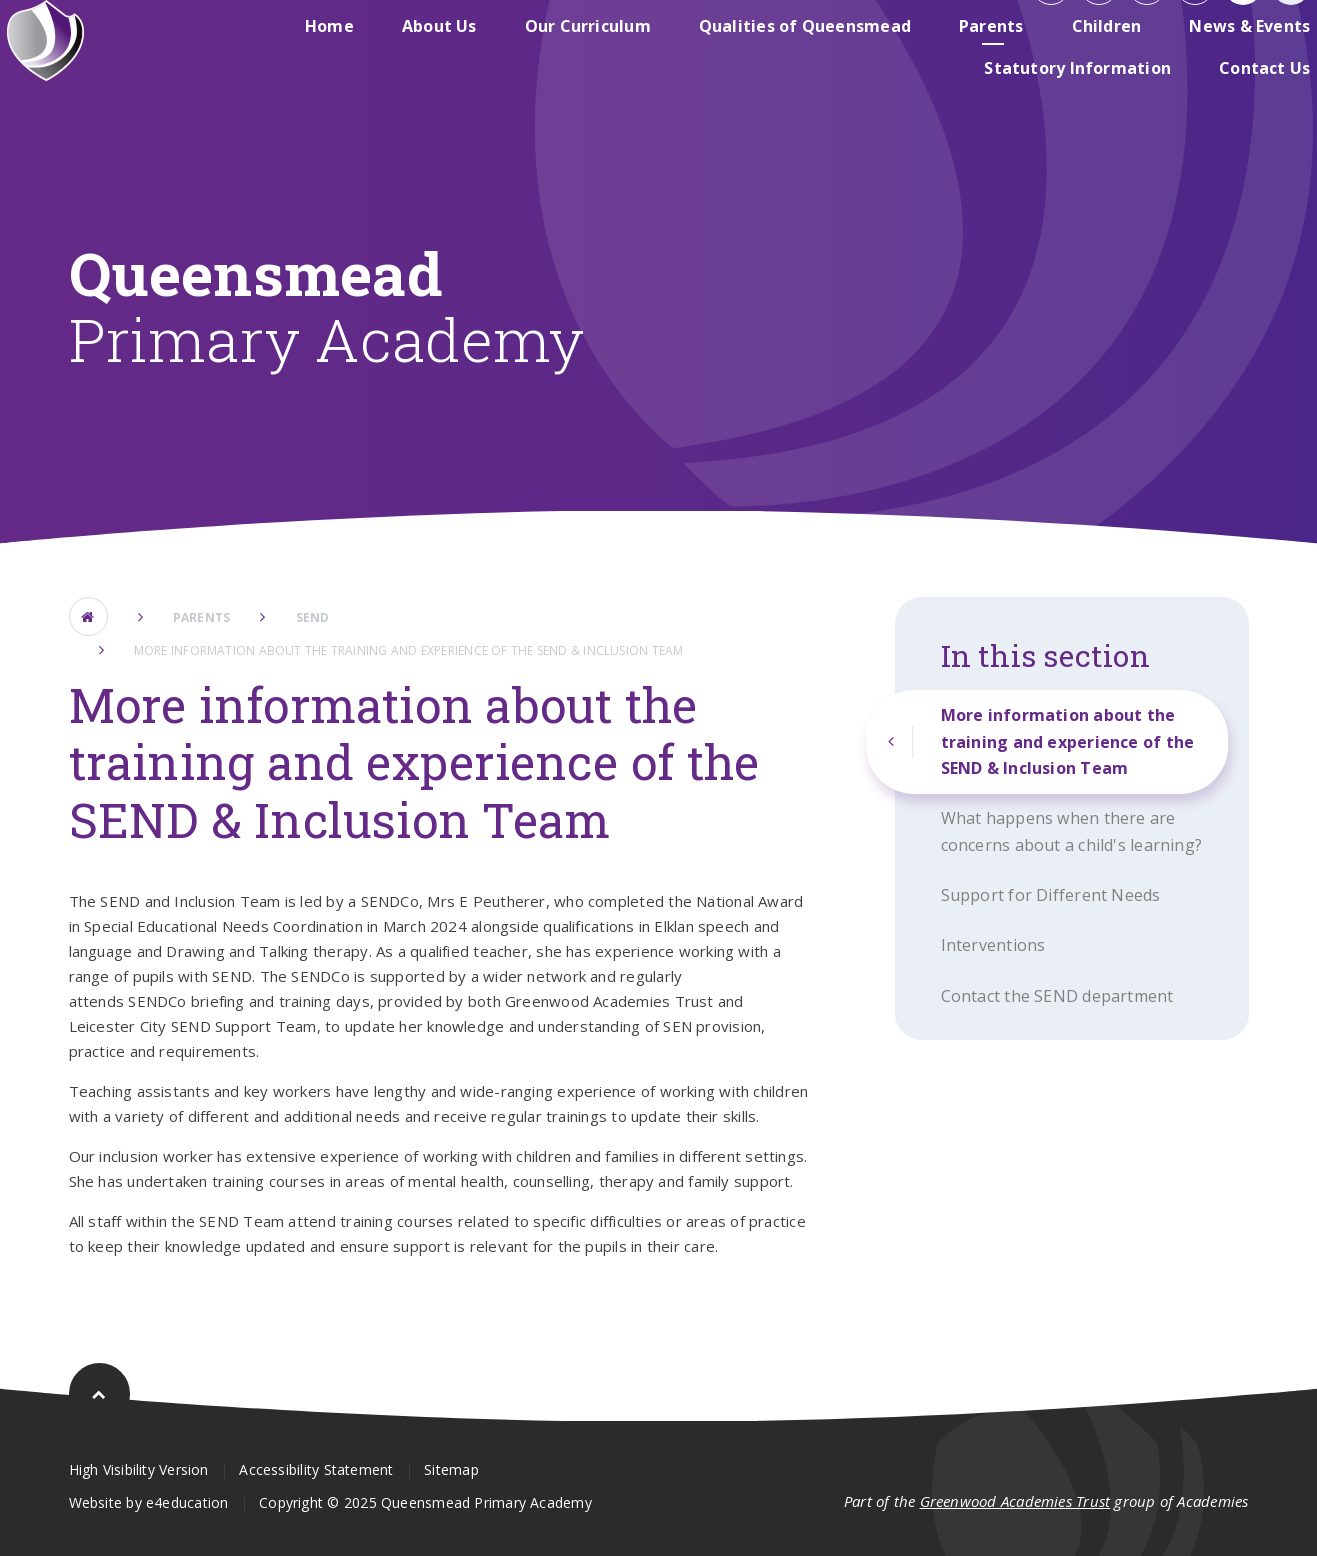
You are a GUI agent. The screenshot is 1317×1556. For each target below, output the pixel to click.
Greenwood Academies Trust (1015, 1501)
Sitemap (451, 1469)
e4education (187, 1502)
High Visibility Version (139, 1469)
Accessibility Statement (316, 1469)
